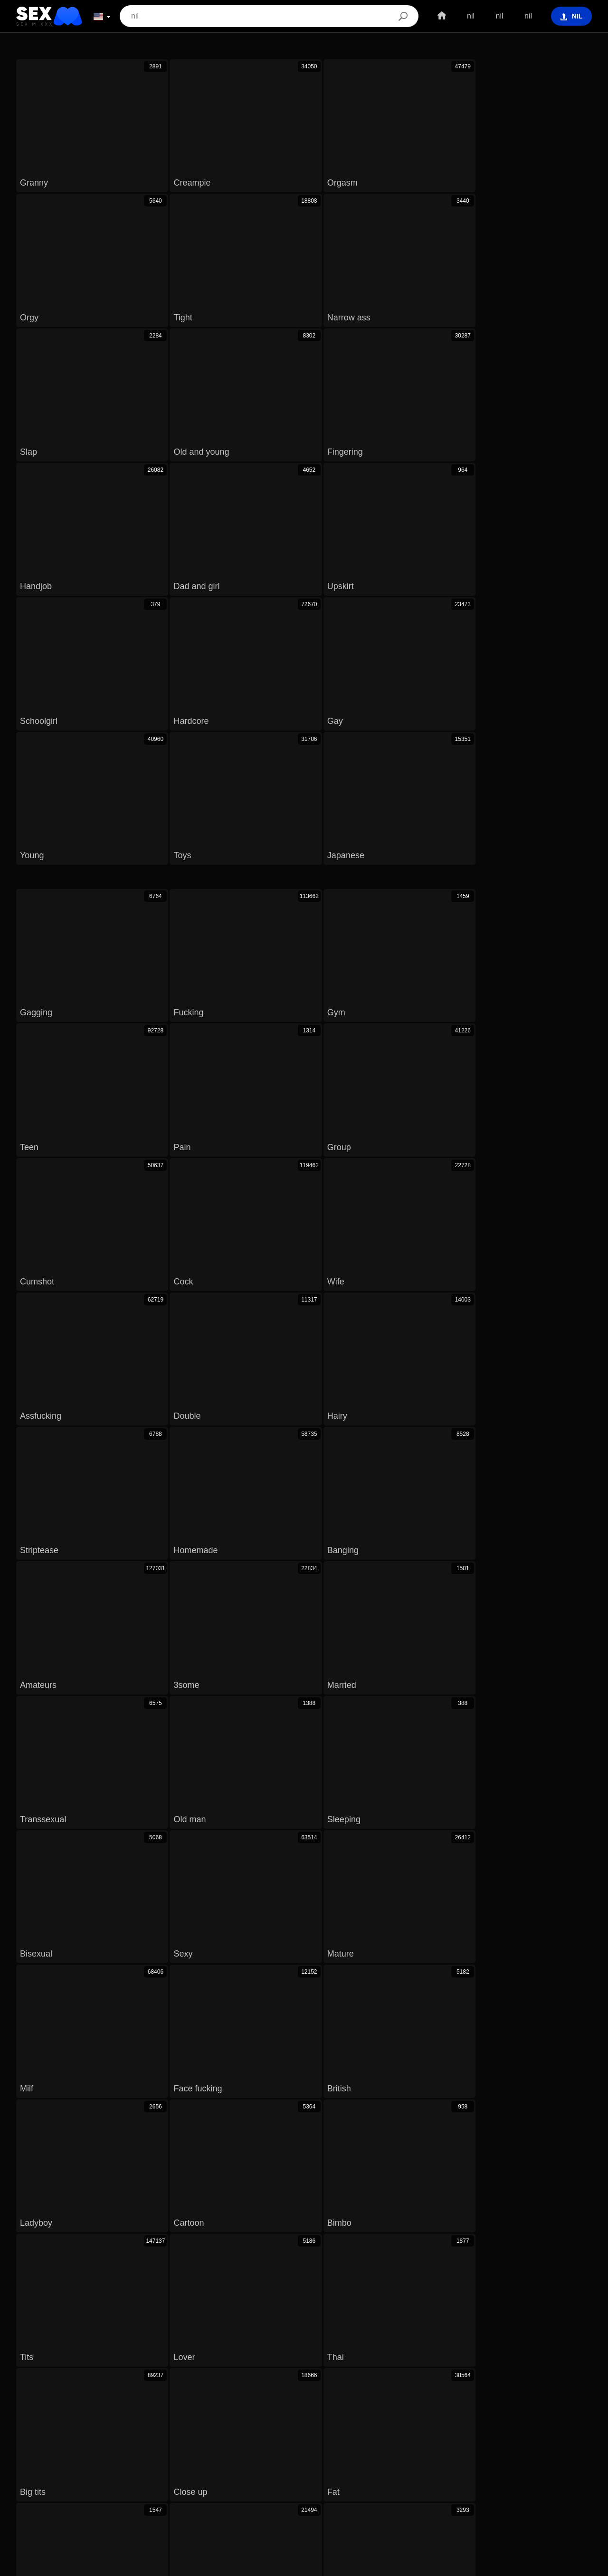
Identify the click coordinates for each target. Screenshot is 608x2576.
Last (463, 1483)
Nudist (130, 1549)
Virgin (371, 1533)
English (336, 2478)
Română (571, 2478)
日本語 (247, 2478)
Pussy (192, 1549)
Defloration (126, 1533)
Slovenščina (39, 2478)
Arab (295, 1565)
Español (119, 2492)
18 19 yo (44, 1581)
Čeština (368, 2478)
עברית (512, 2478)
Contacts (304, 2565)
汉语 (523, 2492)
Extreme (60, 1549)
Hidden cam (536, 1533)
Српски (120, 2478)
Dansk (305, 2478)
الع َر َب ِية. (437, 2478)
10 (398, 1483)
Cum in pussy (56, 1565)
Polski (539, 2478)
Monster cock (373, 1565)
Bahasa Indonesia (268, 2492)
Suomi (276, 2478)
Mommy (205, 1533)
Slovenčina (83, 2478)
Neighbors (451, 1549)
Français (457, 2492)
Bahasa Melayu (209, 2492)
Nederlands (159, 2492)
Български (418, 2492)
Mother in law (291, 1533)
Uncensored (153, 1565)
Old (314, 1549)
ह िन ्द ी (555, 2492)
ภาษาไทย (183, 2478)
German (529, 1549)
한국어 (217, 2478)
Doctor (257, 1549)
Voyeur (234, 1565)
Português (477, 2478)
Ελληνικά (493, 2492)
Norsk (150, 2478)
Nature (521, 1565)
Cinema (374, 1549)
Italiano (346, 2492)
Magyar (401, 2478)
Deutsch (379, 2492)
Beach (51, 1533)
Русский (84, 2492)
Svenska (49, 2492)
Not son (117, 1581)
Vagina (455, 1565)
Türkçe (315, 2492)
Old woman (446, 1533)
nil (465, 16)
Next (429, 1483)
